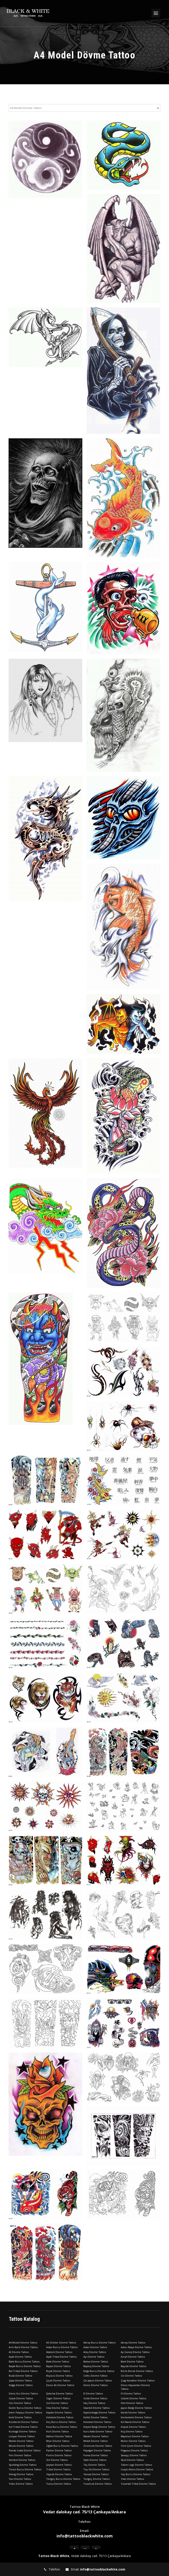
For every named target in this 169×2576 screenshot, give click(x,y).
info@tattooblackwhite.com (85, 2535)
